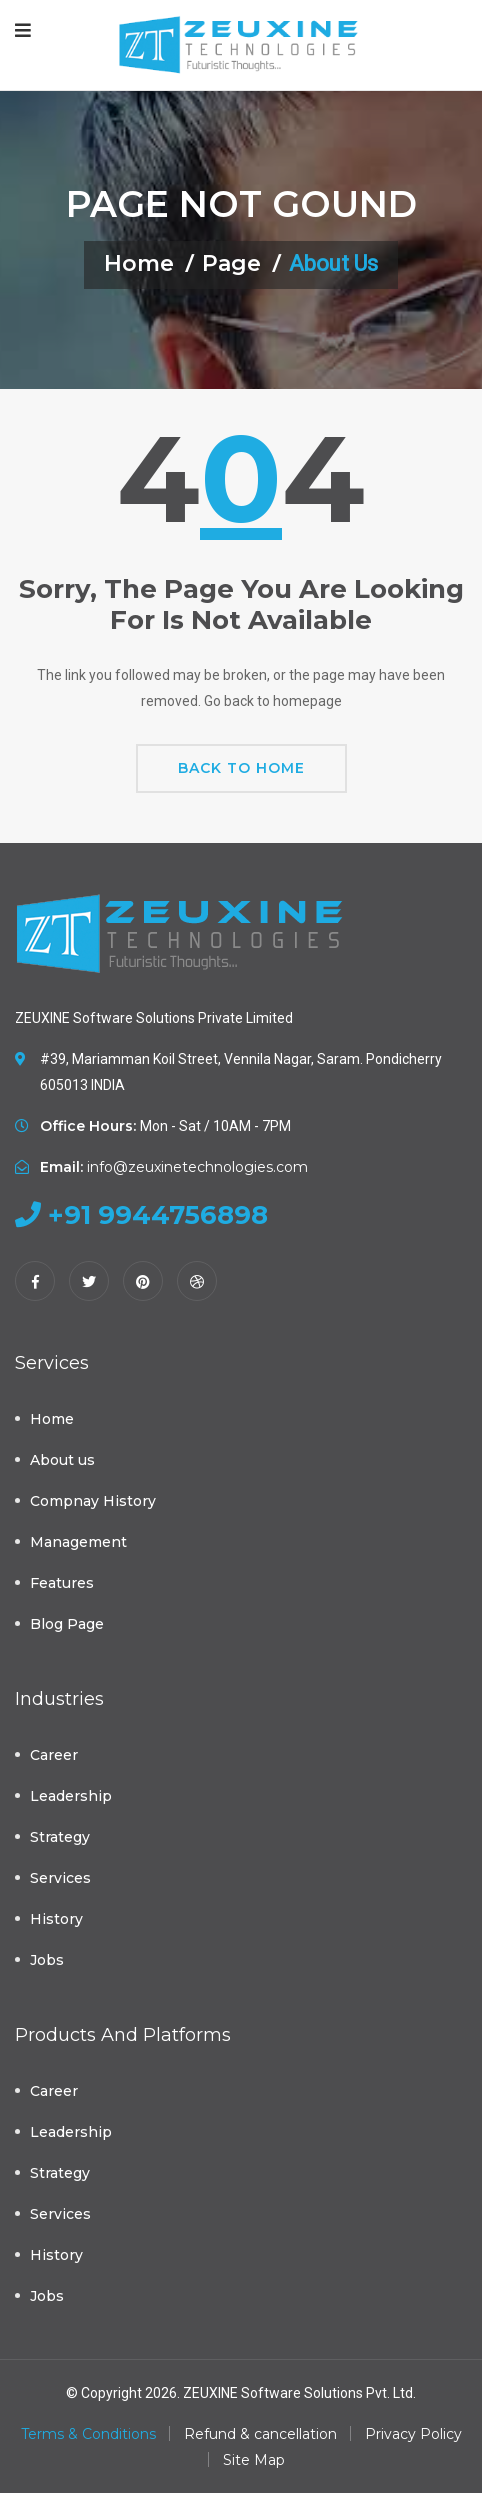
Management (78, 1542)
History (56, 1919)
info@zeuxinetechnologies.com (197, 1167)
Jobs (47, 1960)
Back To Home (241, 768)
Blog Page (67, 1624)
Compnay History (93, 1501)
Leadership (71, 1796)
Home (139, 263)
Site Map (254, 2460)
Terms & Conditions (88, 2434)
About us (62, 1460)
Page (231, 263)
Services (60, 1878)
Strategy (60, 1837)
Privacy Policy (413, 2434)
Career (54, 1755)
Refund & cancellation (260, 2434)
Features (62, 1583)
